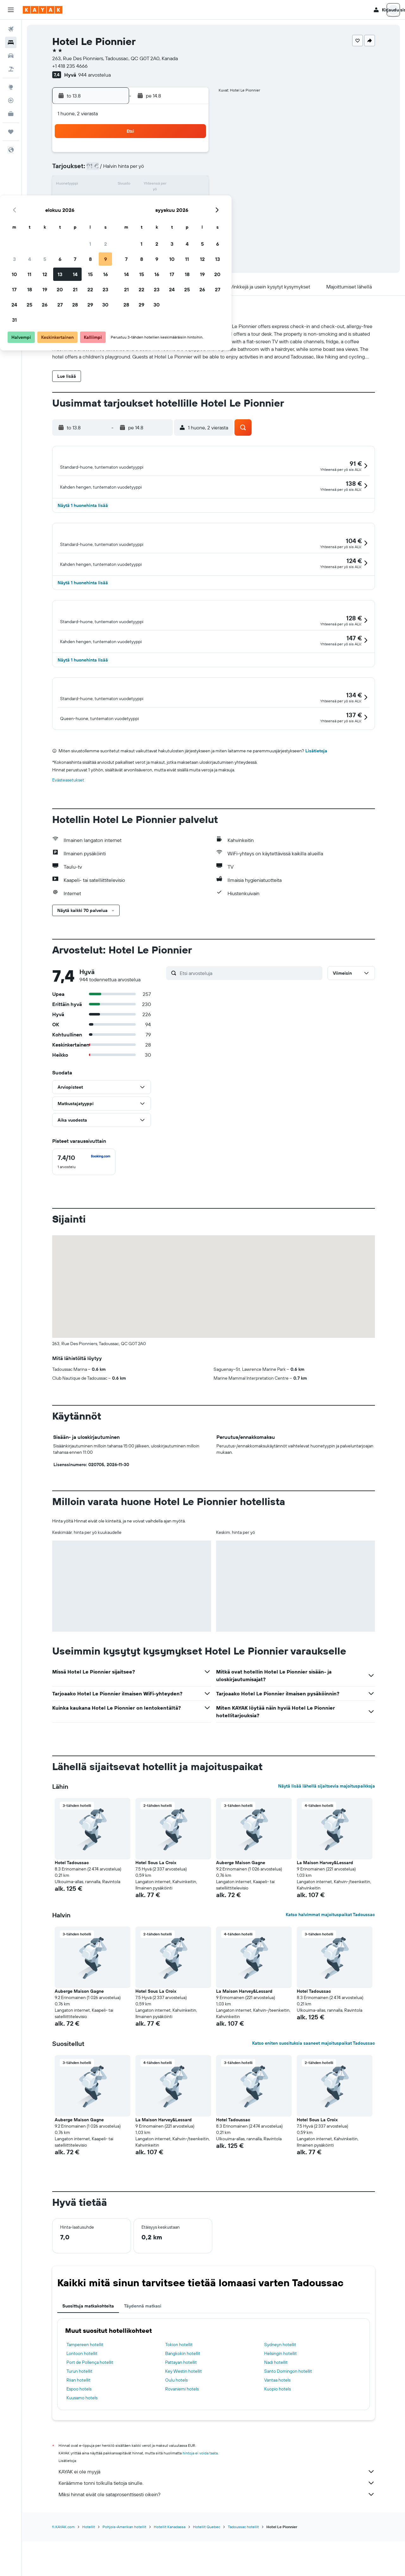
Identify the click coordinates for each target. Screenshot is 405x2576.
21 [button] (161, 200)
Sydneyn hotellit (280, 2394)
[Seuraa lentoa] (11, 100)
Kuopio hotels (277, 2439)
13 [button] (146, 185)
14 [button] (161, 185)
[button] (11, 10)
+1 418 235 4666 (70, 66)
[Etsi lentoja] (11, 29)
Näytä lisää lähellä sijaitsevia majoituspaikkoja (326, 1836)
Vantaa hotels (277, 2430)
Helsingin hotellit (280, 2403)
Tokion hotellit (179, 2394)
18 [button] (116, 200)
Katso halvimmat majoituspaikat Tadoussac (330, 1964)
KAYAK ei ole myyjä (217, 2521)
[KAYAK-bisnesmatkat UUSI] (11, 113)
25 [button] (116, 215)
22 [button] (177, 200)
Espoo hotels (78, 2439)
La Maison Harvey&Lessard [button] (325, 1912)
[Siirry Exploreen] (11, 87)
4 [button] (116, 170)
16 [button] (192, 185)
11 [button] (116, 185)
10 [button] (101, 185)
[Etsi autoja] (11, 55)
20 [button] (146, 200)
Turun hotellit (79, 2421)
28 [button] (162, 215)
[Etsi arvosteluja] (249, 1022)
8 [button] (177, 170)
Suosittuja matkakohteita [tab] (88, 2356)
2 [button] (192, 154)
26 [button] (131, 215)
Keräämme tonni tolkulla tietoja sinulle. (217, 2533)
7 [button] (161, 170)
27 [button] (146, 215)
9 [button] (192, 170)
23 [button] (192, 200)
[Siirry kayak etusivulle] (42, 10)
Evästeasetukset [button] (68, 830)
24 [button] (101, 215)
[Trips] (11, 131)
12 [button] (131, 185)
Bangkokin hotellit (182, 2403)
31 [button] (101, 230)
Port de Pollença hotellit (89, 2412)
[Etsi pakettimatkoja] (11, 69)
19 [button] (131, 200)
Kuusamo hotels (81, 2448)
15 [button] (177, 185)
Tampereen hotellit (84, 2394)
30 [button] (192, 215)
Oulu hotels (176, 2430)
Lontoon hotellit (81, 2403)
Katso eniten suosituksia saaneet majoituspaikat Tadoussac (313, 2093)
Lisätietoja (316, 801)
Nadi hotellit (276, 2412)
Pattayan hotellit (181, 2412)
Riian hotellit (78, 2430)
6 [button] (146, 170)
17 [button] (101, 200)
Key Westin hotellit (183, 2421)
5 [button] (131, 170)
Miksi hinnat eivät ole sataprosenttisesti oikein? (217, 2544)
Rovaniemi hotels (182, 2439)
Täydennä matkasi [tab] (142, 2356)
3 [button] (101, 170)
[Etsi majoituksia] (11, 42)
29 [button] (177, 215)
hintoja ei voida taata (200, 2503)
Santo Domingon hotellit (288, 2421)
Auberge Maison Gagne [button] (240, 1912)
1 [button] (177, 154)
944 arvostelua (94, 75)
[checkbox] (83, 1212)
